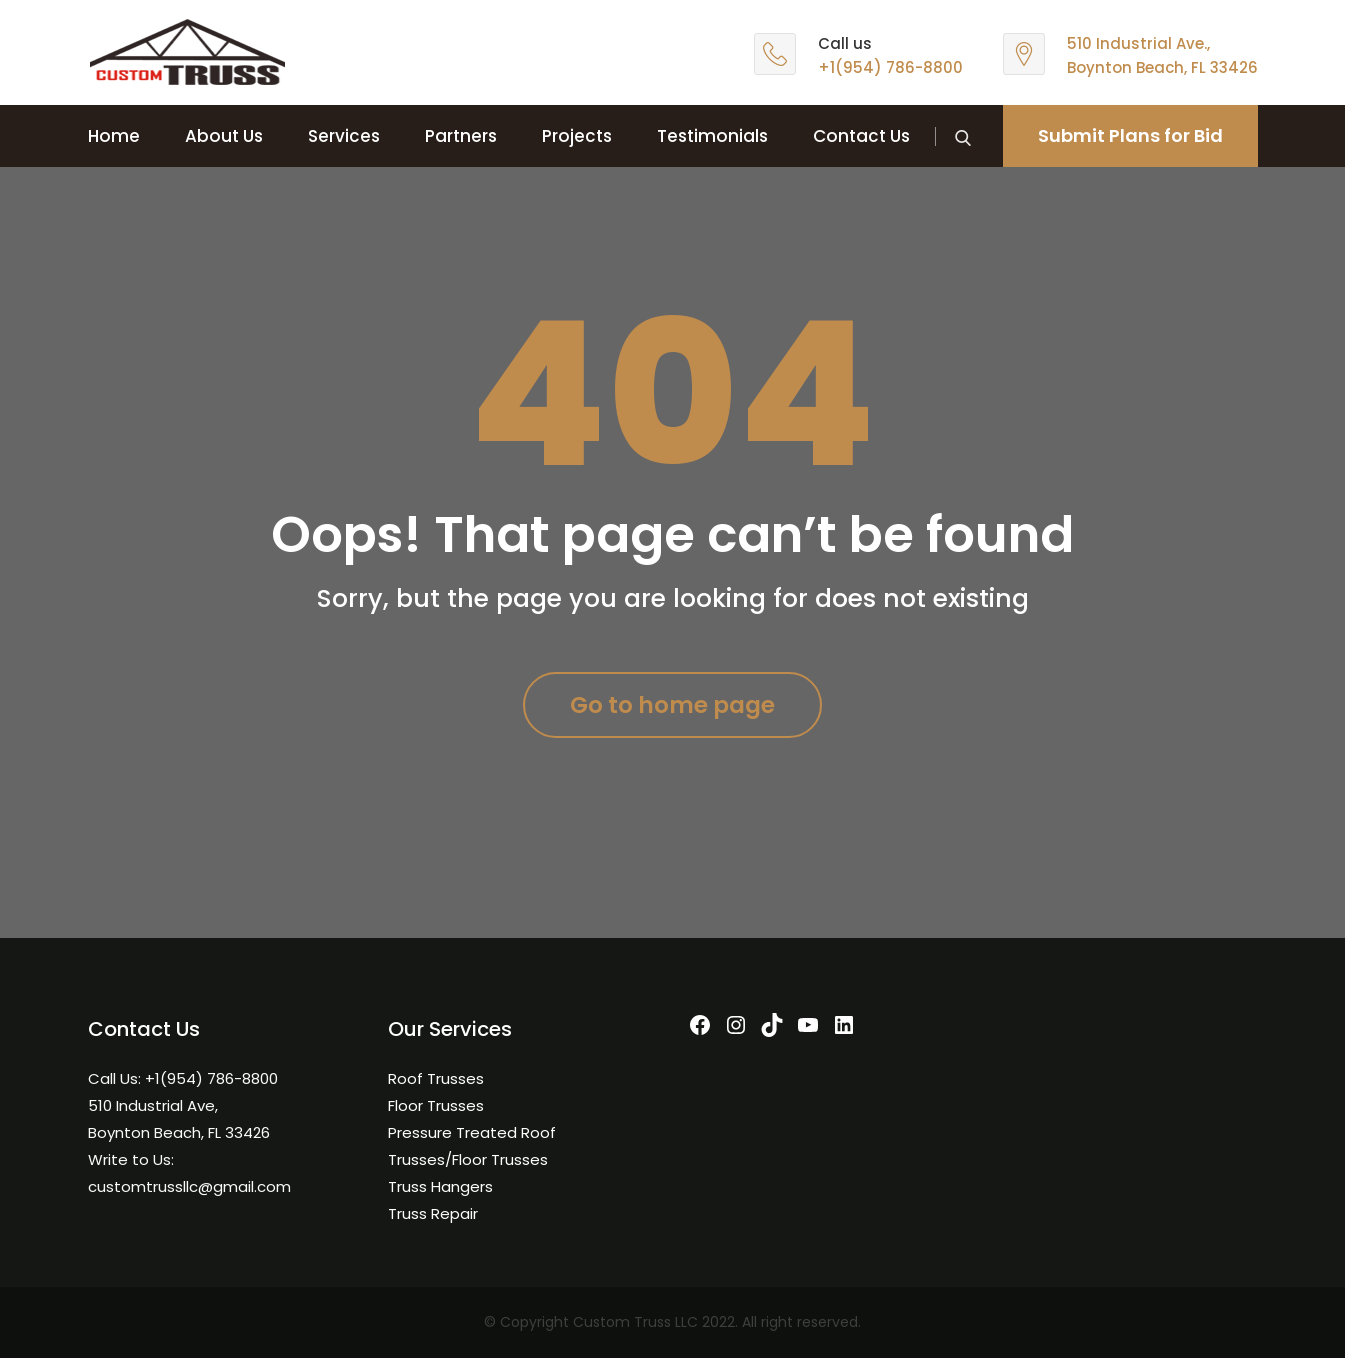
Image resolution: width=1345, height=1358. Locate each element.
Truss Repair (433, 1213)
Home (114, 136)
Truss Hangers (440, 1186)
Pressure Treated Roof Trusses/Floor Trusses (472, 1146)
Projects (577, 136)
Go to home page (672, 705)
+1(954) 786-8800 (890, 67)
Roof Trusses (436, 1078)
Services (344, 136)
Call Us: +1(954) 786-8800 (183, 1078)
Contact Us (861, 136)
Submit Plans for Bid (1130, 135)
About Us (224, 136)
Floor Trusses (436, 1105)
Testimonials (712, 136)
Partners (461, 136)
